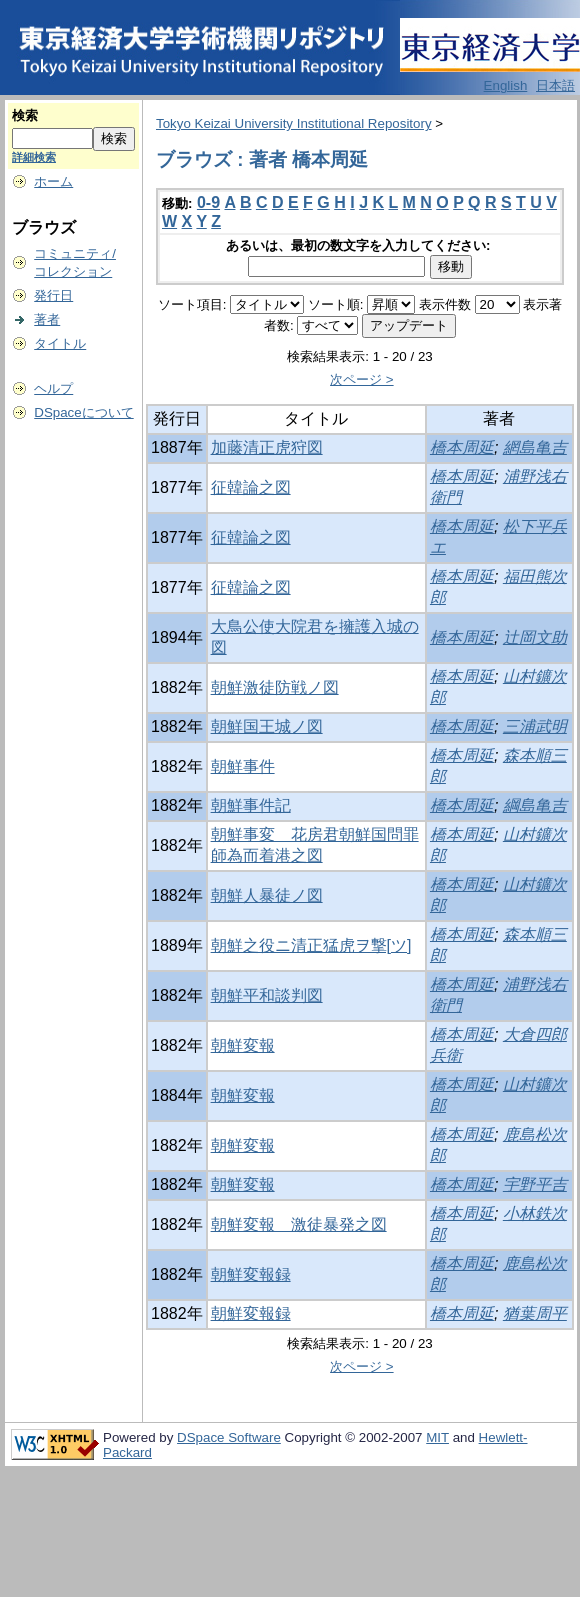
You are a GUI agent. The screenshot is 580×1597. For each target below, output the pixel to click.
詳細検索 (34, 157)
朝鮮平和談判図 (267, 995)
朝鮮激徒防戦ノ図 (275, 687)
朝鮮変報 (243, 1045)
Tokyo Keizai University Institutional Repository (294, 123)
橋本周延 (462, 447)
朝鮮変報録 (251, 1274)
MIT (437, 1437)
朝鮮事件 (243, 766)
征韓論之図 (251, 487)
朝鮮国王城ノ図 (267, 726)
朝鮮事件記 (251, 805)
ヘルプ (53, 388)
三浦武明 (535, 726)
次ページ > (362, 379)
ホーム (53, 181)
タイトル (60, 343)
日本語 (555, 85)
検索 (25, 115)
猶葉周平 (535, 1313)
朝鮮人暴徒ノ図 (267, 895)
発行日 (53, 295)
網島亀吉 (535, 447)
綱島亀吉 (535, 805)
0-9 (208, 202)
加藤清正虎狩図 (267, 447)
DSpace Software (229, 1437)
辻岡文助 (535, 637)
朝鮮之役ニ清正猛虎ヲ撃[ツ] (311, 945)
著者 (47, 319)
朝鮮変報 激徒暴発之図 (299, 1224)
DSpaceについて (83, 412)
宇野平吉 (535, 1184)
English (506, 85)
